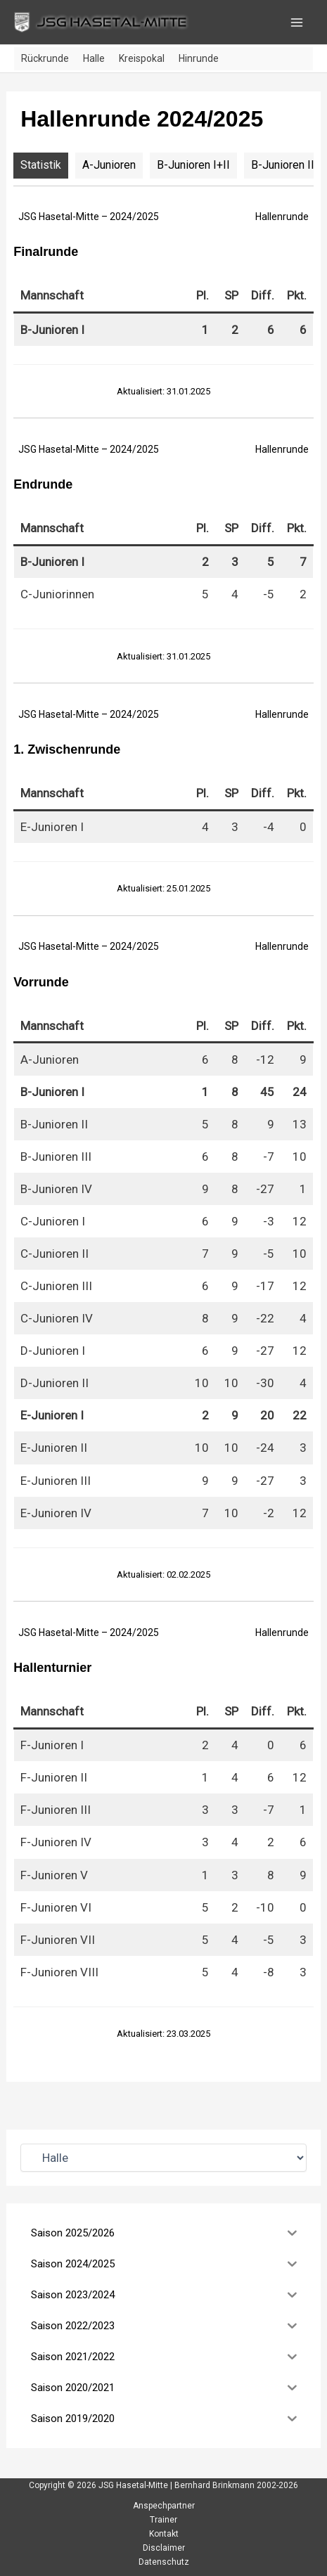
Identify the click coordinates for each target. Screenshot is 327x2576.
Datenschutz (164, 2562)
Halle (94, 58)
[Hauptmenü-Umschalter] (297, 22)
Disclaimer (164, 2548)
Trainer (163, 2520)
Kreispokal (142, 58)
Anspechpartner (164, 2506)
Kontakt (164, 2534)
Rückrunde (45, 58)
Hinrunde (199, 58)
